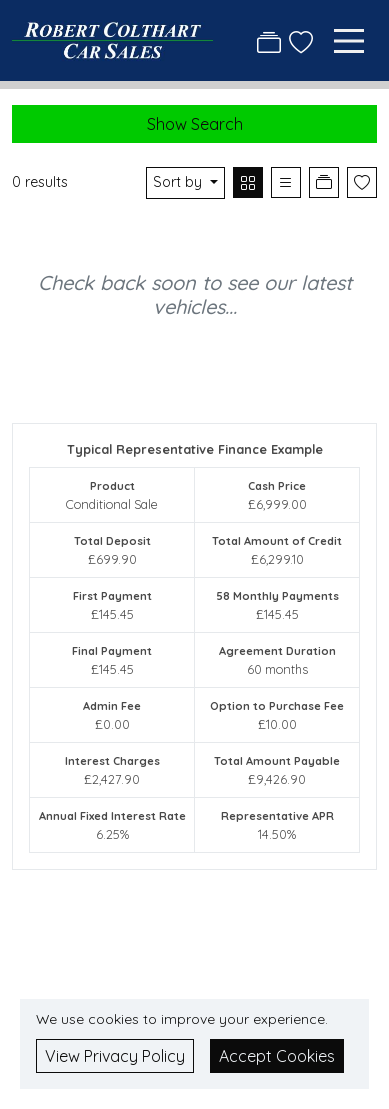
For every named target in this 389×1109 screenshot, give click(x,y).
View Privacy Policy (115, 1056)
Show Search (195, 124)
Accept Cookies (277, 1056)
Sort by (179, 182)
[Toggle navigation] (349, 41)
